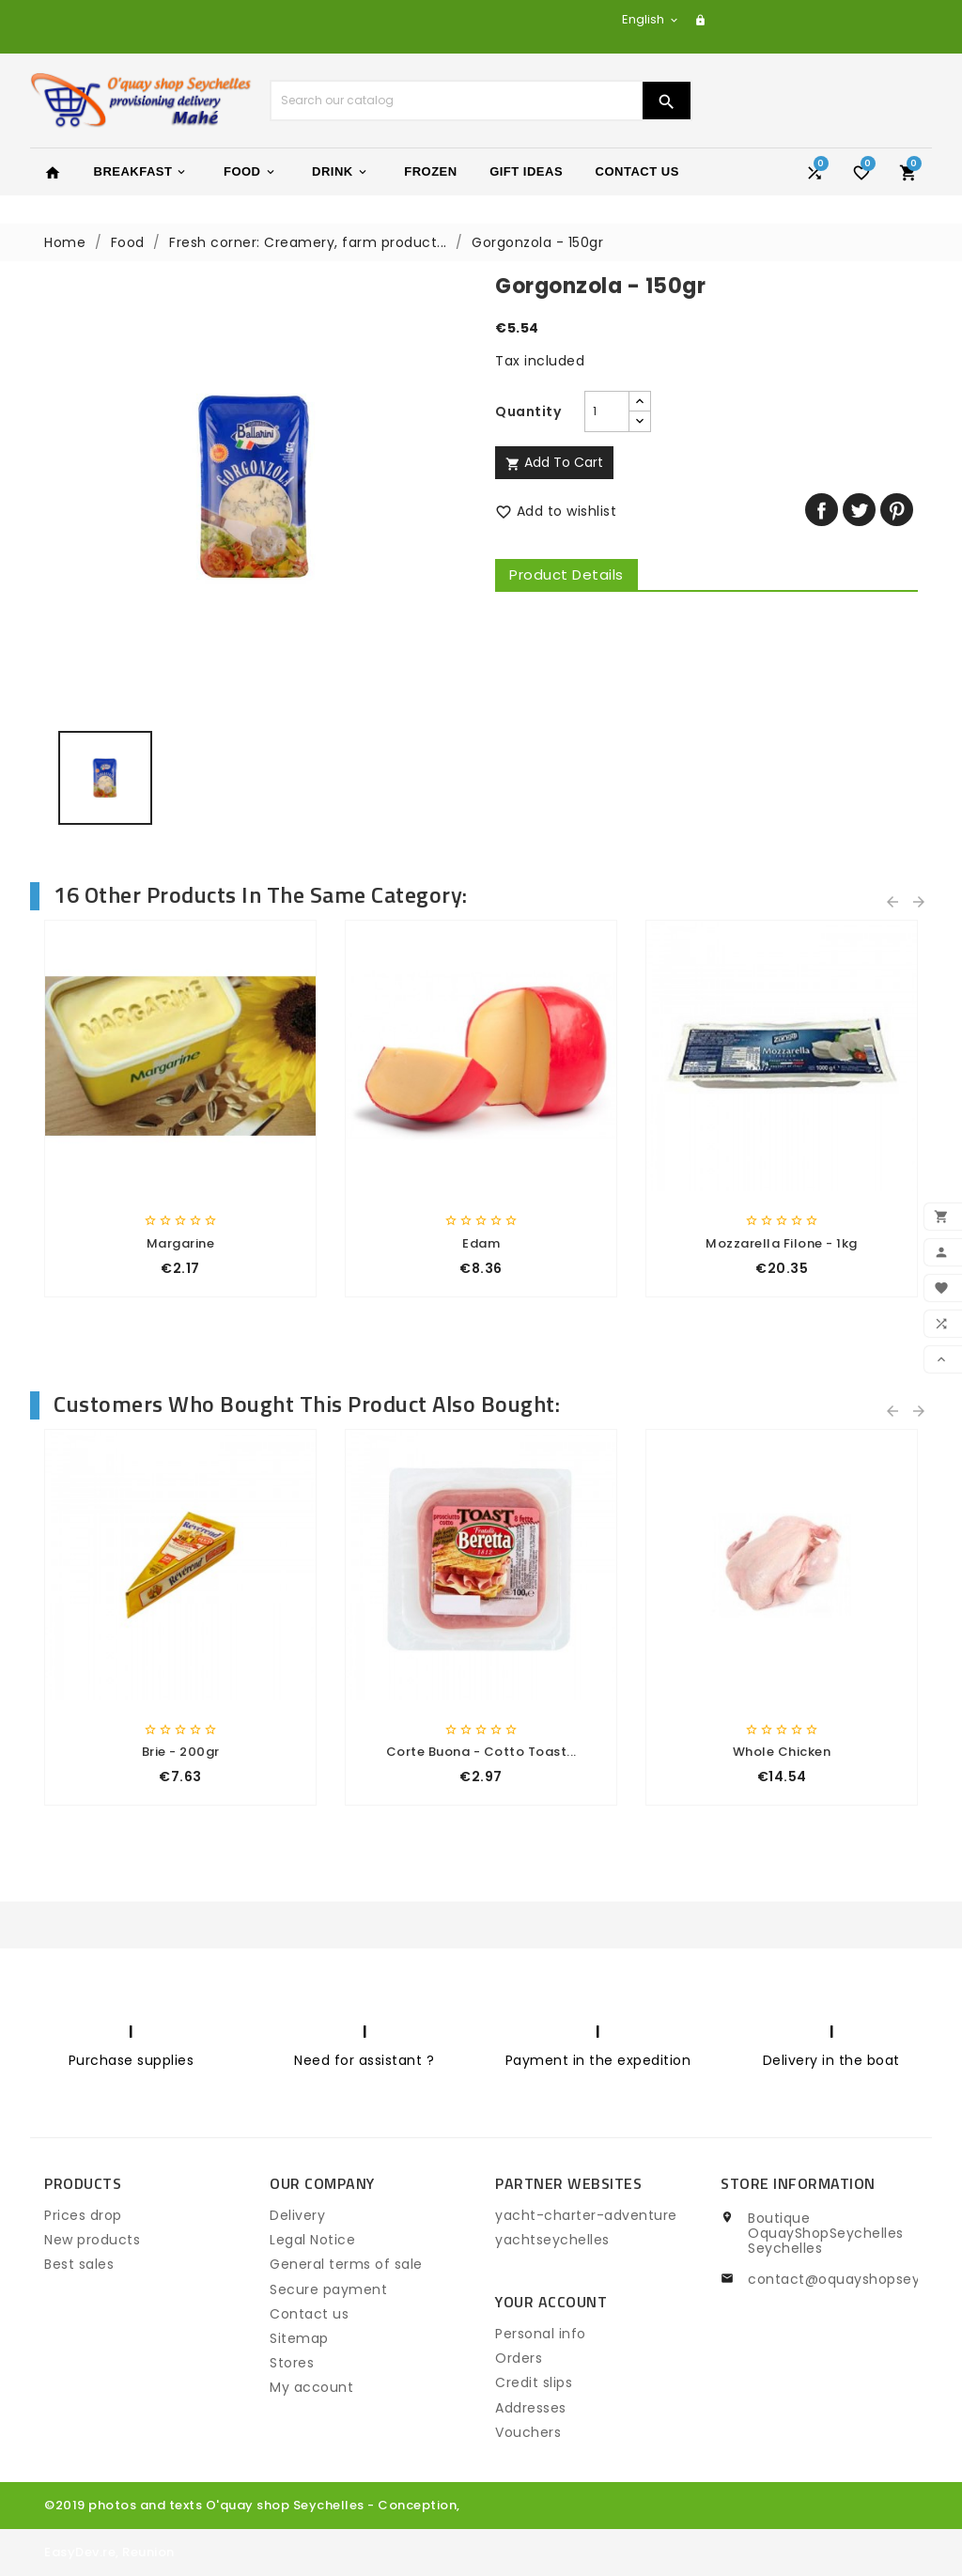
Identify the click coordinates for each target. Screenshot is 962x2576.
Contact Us (637, 171)
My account (311, 2387)
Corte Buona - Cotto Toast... (481, 1752)
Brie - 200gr (181, 1752)
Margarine (181, 1243)
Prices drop (83, 2215)
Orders (518, 2358)
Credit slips (533, 2382)
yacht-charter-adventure (586, 2215)
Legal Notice (312, 2239)
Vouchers (528, 2432)
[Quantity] (606, 411)
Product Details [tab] (566, 574)
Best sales (79, 2264)
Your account (551, 2301)
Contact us (309, 2313)
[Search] (457, 100)
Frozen (430, 171)
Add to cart (554, 462)
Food (250, 171)
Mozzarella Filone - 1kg (782, 1243)
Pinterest (896, 509)
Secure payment (328, 2289)
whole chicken (782, 1752)
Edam (481, 1243)
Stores (292, 2362)
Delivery (297, 2215)
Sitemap (299, 2338)
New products (92, 2239)
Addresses (530, 2407)
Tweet (859, 509)
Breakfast (141, 171)
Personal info (540, 2333)
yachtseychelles (552, 2239)
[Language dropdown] (651, 19)
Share (821, 509)
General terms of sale (346, 2264)
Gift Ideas (526, 171)
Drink (340, 171)
